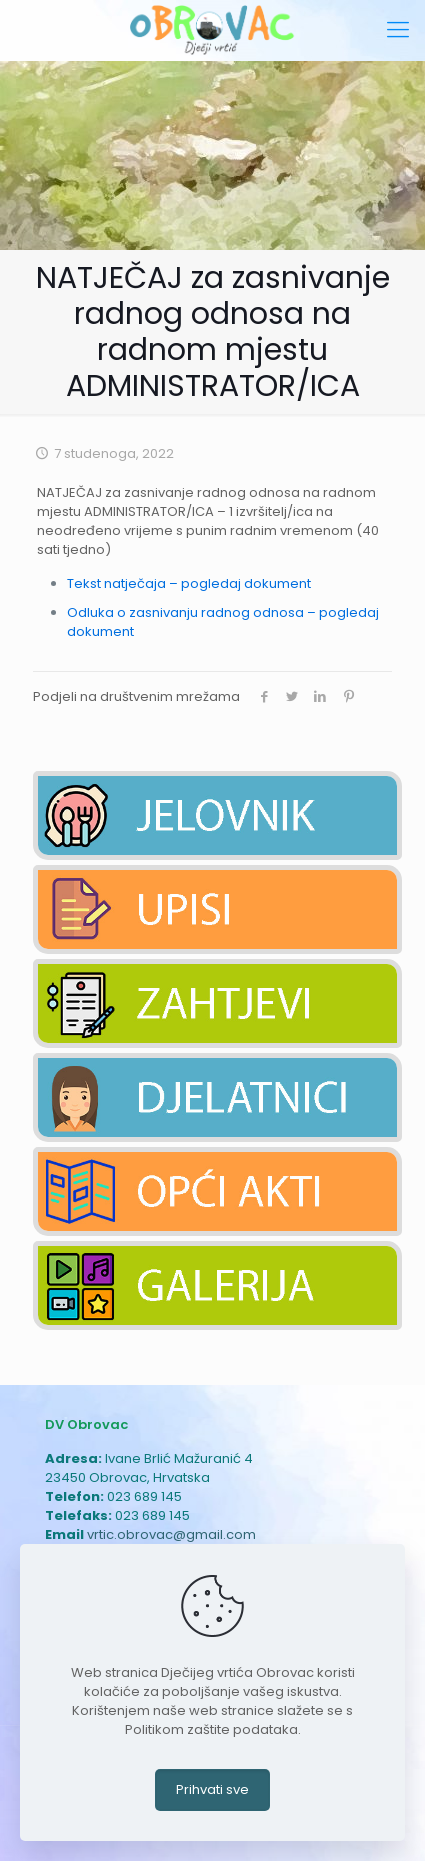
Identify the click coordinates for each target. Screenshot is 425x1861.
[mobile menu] (398, 30)
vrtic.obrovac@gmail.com (171, 1534)
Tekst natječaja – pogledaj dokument (189, 583)
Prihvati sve (212, 1789)
